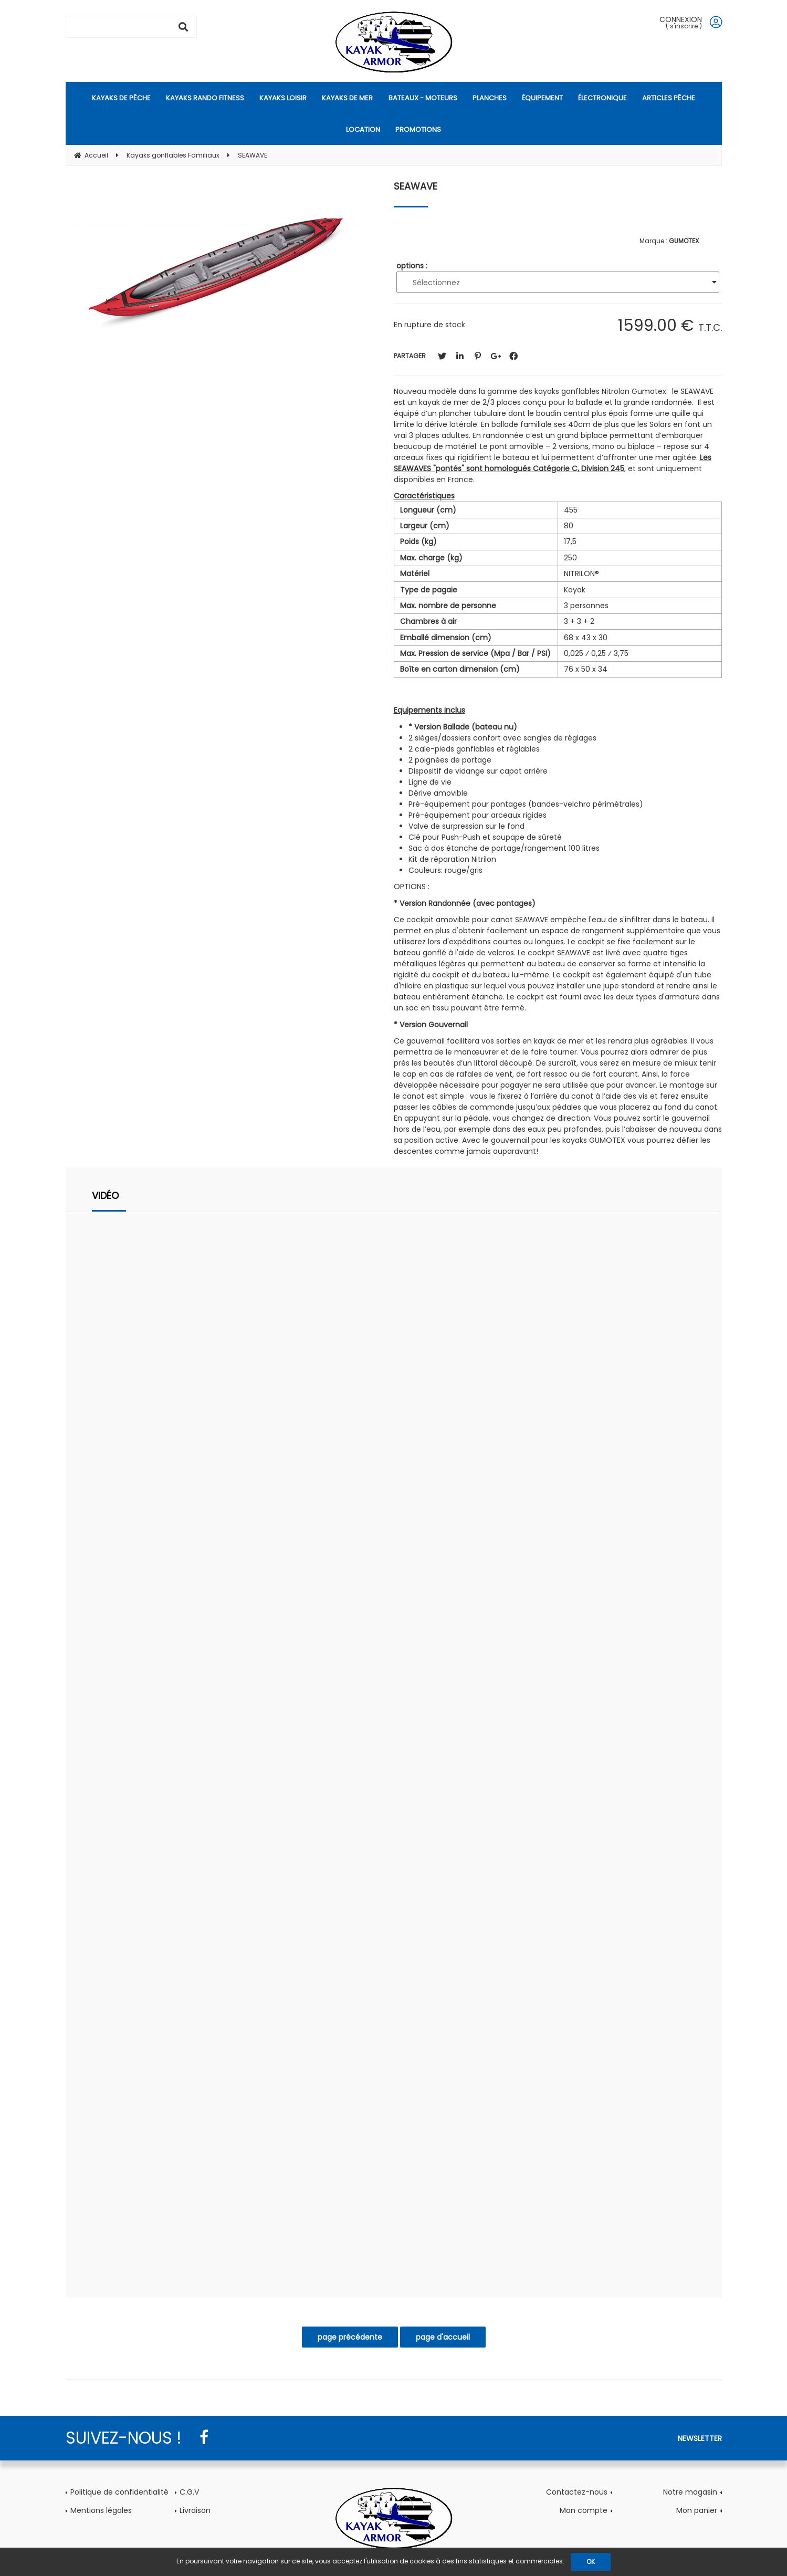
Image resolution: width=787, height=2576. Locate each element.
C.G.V (189, 2492)
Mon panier (696, 2510)
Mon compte (583, 2510)
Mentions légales (101, 2510)
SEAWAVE (415, 186)
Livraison (195, 2510)
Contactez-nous (576, 2492)
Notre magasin (690, 2492)
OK (590, 2561)
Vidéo (105, 1195)
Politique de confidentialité (119, 2492)
